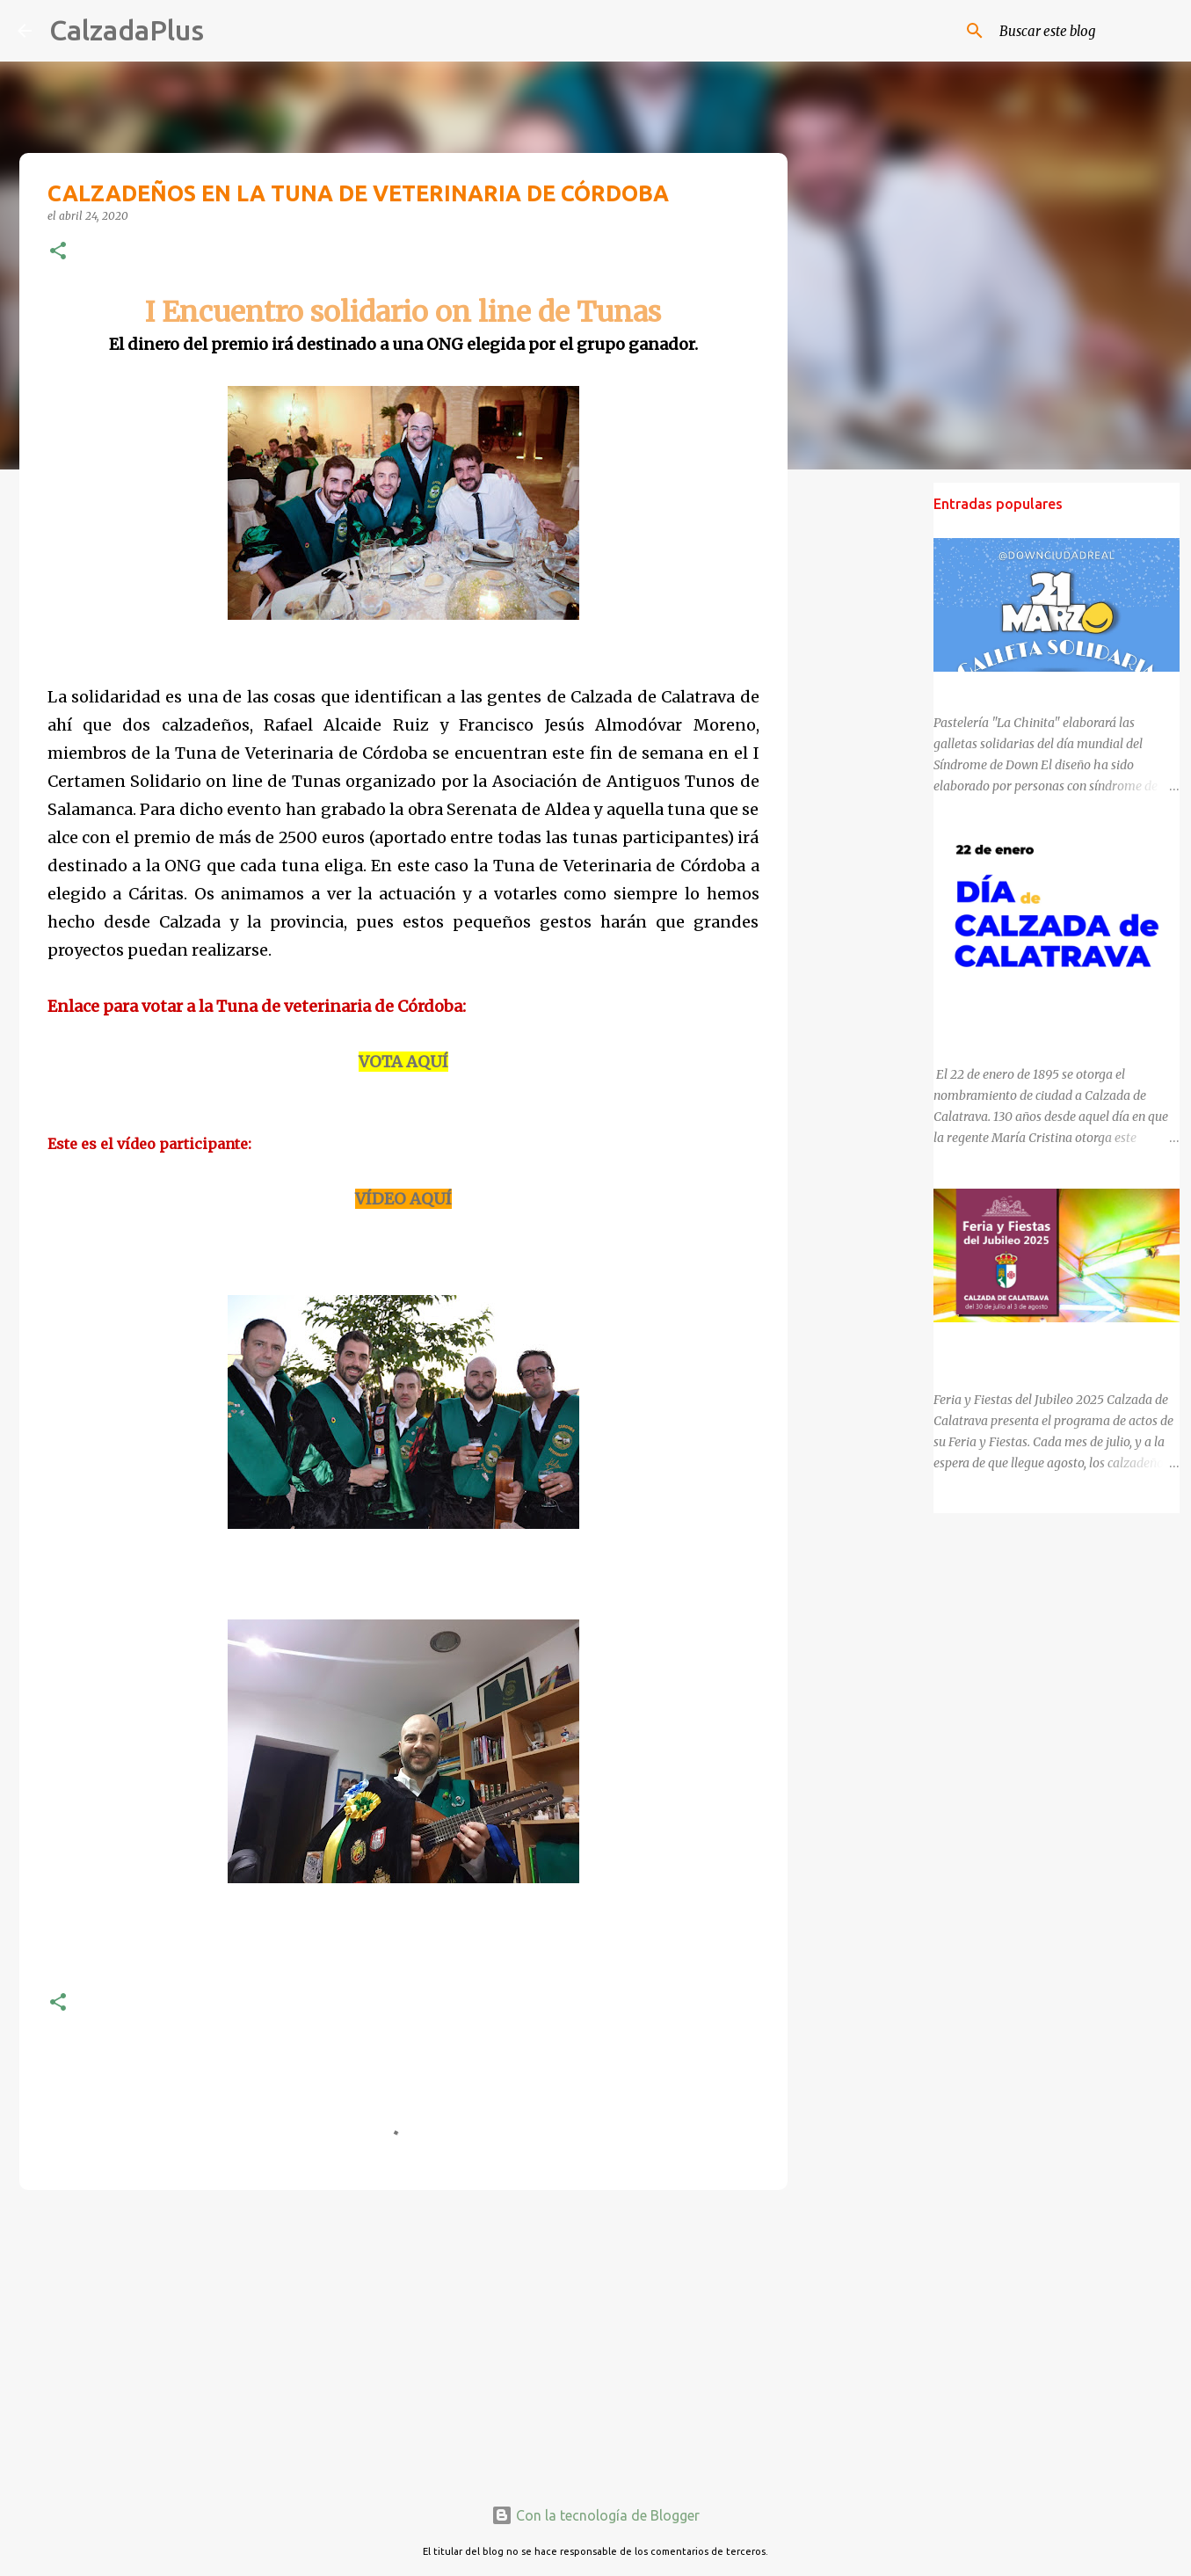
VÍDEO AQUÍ (403, 1199)
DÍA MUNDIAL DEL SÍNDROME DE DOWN (1049, 687)
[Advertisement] (403, 2339)
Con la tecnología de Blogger (595, 2515)
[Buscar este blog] (1084, 31)
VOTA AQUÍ (403, 1062)
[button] (58, 252)
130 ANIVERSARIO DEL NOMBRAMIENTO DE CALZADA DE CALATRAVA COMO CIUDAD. (1052, 1012)
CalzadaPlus (126, 30)
